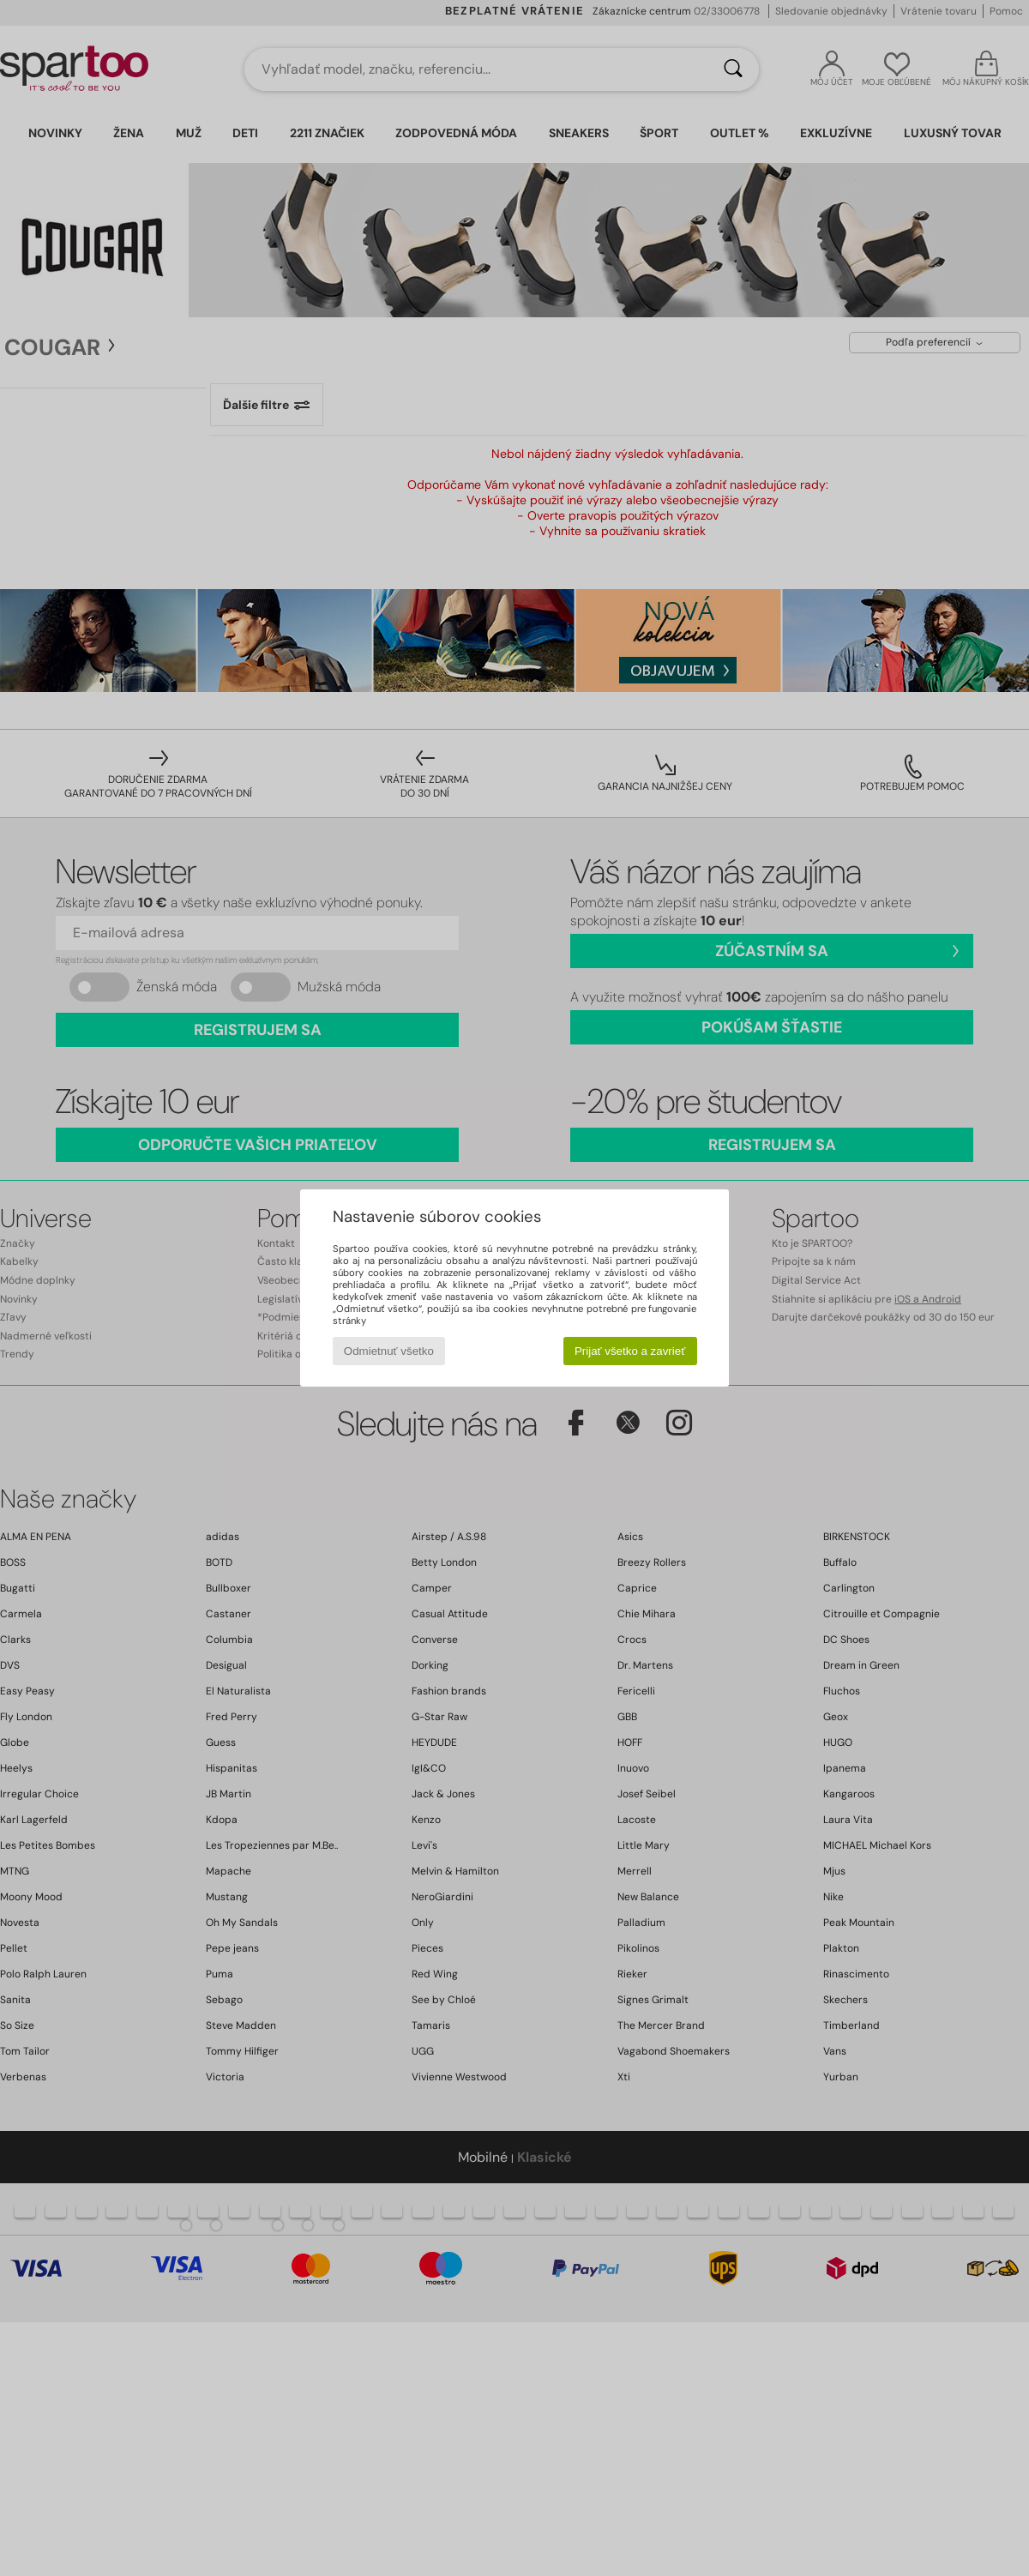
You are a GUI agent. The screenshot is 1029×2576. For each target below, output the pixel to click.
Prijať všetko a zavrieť (630, 1351)
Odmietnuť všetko (389, 1351)
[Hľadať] (733, 69)
